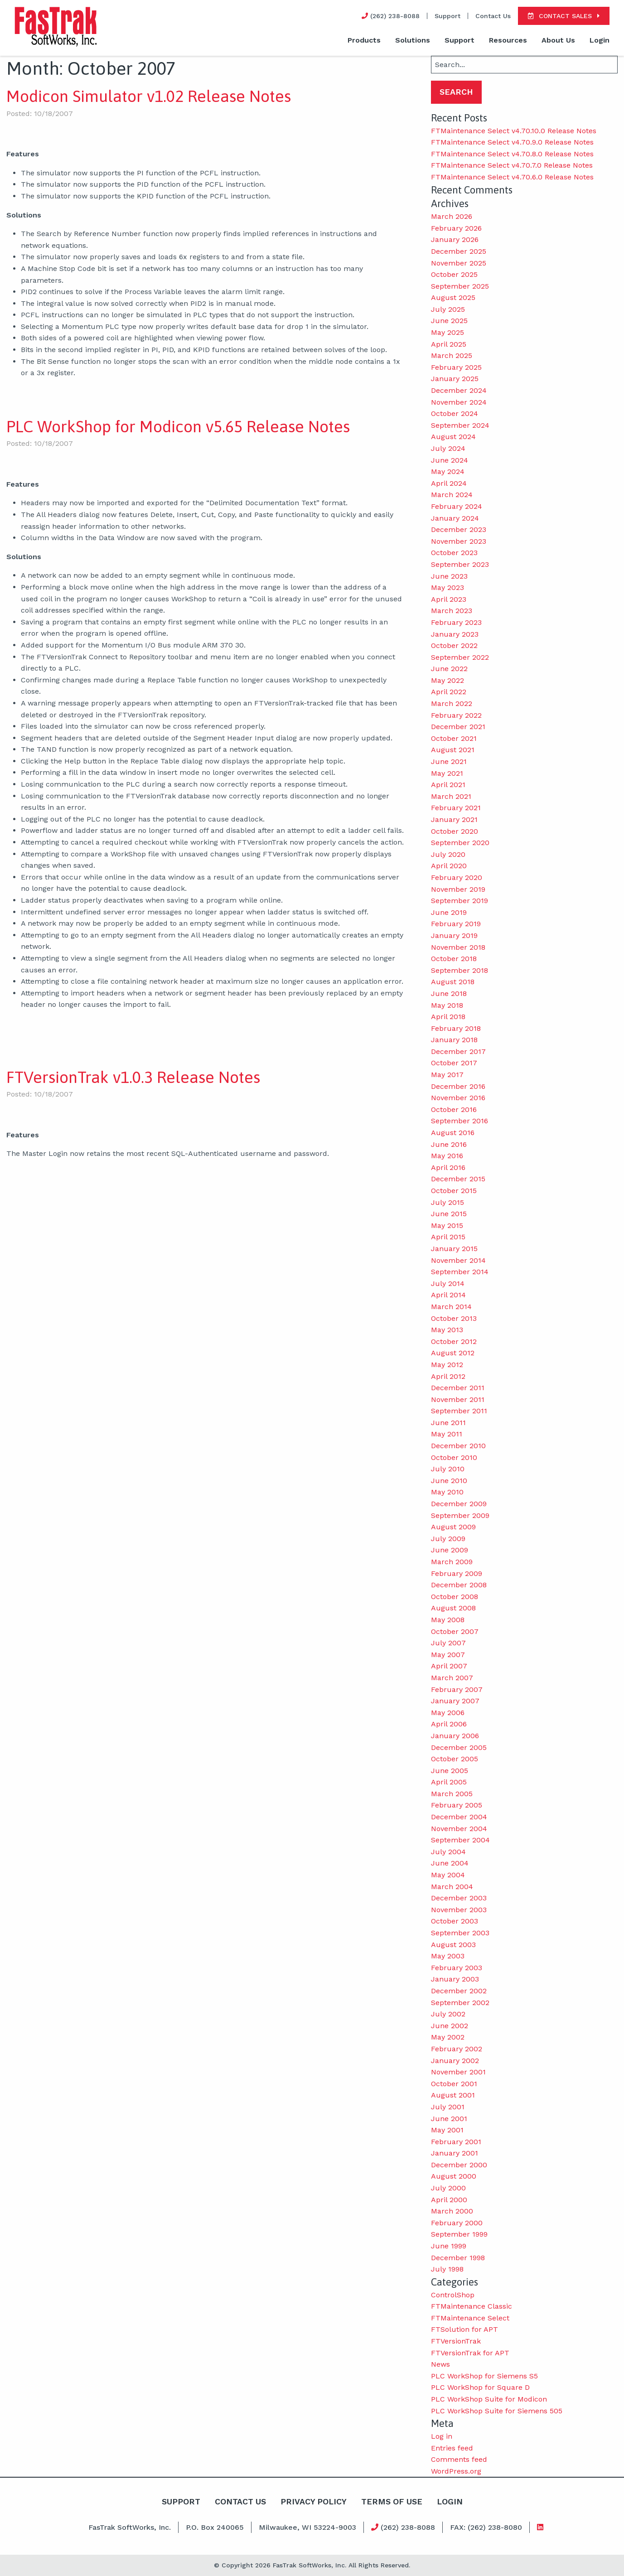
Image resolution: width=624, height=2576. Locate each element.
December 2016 (458, 1086)
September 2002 (460, 2002)
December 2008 (459, 1584)
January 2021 (454, 819)
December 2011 (457, 1387)
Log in (441, 2436)
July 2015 (447, 1202)
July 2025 (448, 309)
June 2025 (449, 320)
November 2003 (459, 1909)
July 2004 (448, 1851)
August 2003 (453, 1944)
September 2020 (460, 842)
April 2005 (449, 1782)
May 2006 (447, 1712)
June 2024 (449, 460)
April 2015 (448, 1236)
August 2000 (453, 2176)
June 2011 (448, 1422)
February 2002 (456, 2048)
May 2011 (446, 1434)
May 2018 (447, 1005)
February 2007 (457, 1689)
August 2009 (453, 1526)
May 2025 (447, 332)
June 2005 (449, 1770)
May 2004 (448, 1874)
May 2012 (447, 1364)
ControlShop (452, 2295)
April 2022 (448, 691)
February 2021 (456, 807)
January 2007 (455, 1700)
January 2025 (455, 378)
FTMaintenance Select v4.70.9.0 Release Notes (512, 142)
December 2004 (459, 1816)
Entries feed (452, 2448)
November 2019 (458, 889)
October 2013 (454, 1318)
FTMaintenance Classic (471, 2306)
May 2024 (447, 471)
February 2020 (456, 877)
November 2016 (458, 1097)
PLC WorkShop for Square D (480, 2387)
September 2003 (460, 1932)
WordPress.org (456, 2471)
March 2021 (451, 796)
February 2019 (456, 923)
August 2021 (452, 749)
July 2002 (448, 2014)
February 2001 (456, 2141)
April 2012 (448, 1376)
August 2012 (452, 1352)
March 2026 (451, 216)
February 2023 (456, 622)
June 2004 (450, 1863)
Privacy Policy (313, 2501)
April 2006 (449, 1724)
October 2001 (454, 2083)
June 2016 (449, 1144)
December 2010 (458, 1445)
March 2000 (452, 2211)
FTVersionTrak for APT (470, 2353)
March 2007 (452, 1677)
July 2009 (448, 1538)
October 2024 (454, 413)
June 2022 (449, 668)
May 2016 (447, 1155)
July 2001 (447, 2106)
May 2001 (447, 2130)
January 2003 (455, 1979)
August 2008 (453, 1608)
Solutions (412, 40)
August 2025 (453, 297)
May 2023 (447, 587)
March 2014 (451, 1306)
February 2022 (456, 715)
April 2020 (449, 865)
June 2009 (449, 1550)
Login (599, 40)
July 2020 (448, 854)
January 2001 (454, 2153)
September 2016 (459, 1120)
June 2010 (449, 1480)
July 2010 (447, 1468)
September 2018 (459, 970)
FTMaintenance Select (470, 2318)
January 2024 (455, 518)
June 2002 (449, 2025)
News (440, 2364)
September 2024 (460, 425)
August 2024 (453, 436)
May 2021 (447, 773)
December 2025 (458, 251)
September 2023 (460, 564)
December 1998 (458, 2257)
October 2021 (454, 738)
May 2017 (447, 1074)
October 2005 (454, 1758)
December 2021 (458, 726)
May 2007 (448, 1654)
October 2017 (454, 1062)
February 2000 (457, 2222)
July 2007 (448, 1642)
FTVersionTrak (456, 2341)
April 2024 (449, 483)
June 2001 (449, 2118)
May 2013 (447, 1329)
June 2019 (449, 912)
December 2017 (458, 1051)
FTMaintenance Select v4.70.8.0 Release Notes (512, 154)
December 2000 (459, 2164)
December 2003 (459, 1898)
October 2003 (454, 1921)
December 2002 (459, 1990)
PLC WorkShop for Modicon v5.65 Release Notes (178, 426)
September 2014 (460, 1271)
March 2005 (452, 1793)
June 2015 (449, 1213)
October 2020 (454, 831)
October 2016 (454, 1109)
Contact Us (493, 16)
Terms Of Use (392, 2501)
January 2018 (454, 1039)
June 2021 (449, 761)
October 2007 (455, 1631)
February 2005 (456, 1805)
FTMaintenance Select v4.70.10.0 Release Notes (513, 130)
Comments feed (459, 2459)
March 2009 (452, 1561)
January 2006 (455, 1735)
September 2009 (460, 1515)
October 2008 (454, 1596)
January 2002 (455, 2060)
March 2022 (451, 703)
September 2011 (459, 1410)
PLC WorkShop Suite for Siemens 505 (496, 2411)
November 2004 (459, 1828)
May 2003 (447, 1956)
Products (364, 40)
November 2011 (457, 1399)
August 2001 (453, 2095)
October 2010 (454, 1457)
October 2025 (454, 274)
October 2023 (454, 552)
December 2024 (459, 390)
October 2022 (454, 645)
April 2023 (448, 599)
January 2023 (455, 634)
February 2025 (456, 367)
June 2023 (449, 576)
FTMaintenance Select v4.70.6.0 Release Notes (512, 177)
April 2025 (448, 344)
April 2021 (448, 784)
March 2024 (452, 494)
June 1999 (448, 2246)
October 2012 (454, 1341)
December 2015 (458, 1178)
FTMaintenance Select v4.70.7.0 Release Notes (512, 165)
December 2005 (459, 1747)
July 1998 (447, 2269)
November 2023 (458, 541)
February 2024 (456, 506)
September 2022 (460, 657)
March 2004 (452, 1886)
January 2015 (454, 1248)
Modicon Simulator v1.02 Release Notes (148, 96)
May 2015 (447, 1225)
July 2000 (448, 2188)
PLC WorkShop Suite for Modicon (489, 2399)
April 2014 (448, 1294)
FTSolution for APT (464, 2329)
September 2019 (459, 900)
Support (447, 16)
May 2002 (447, 2037)
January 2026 (455, 239)
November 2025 (458, 263)
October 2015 (454, 1190)
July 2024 (448, 448)
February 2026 (456, 228)
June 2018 (449, 993)
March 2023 (451, 610)
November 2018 (458, 947)
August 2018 (452, 981)
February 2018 (456, 1028)
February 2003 (456, 1967)
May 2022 (447, 680)
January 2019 (454, 935)
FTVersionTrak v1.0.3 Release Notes (133, 1077)
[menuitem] (364, 41)
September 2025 (460, 286)
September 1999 (459, 2234)
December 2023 (458, 529)
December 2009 (459, 1503)
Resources (508, 40)
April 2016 (448, 1167)
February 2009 (456, 1573)
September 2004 (460, 1840)
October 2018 (454, 958)
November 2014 (458, 1260)
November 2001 (458, 2072)
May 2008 (447, 1619)
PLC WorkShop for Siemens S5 (484, 2376)
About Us (558, 40)
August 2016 (452, 1132)
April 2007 (449, 1666)
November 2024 (459, 402)
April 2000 (449, 2199)
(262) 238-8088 (403, 2527)
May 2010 (447, 1492)
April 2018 (448, 1016)
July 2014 (447, 1283)
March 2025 (451, 355)
